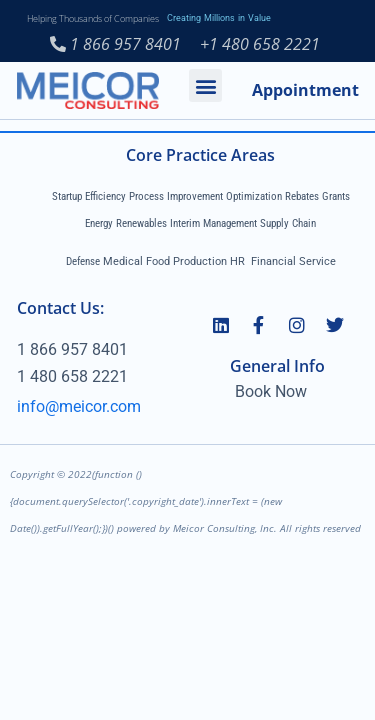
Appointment (305, 90)
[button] (205, 85)
